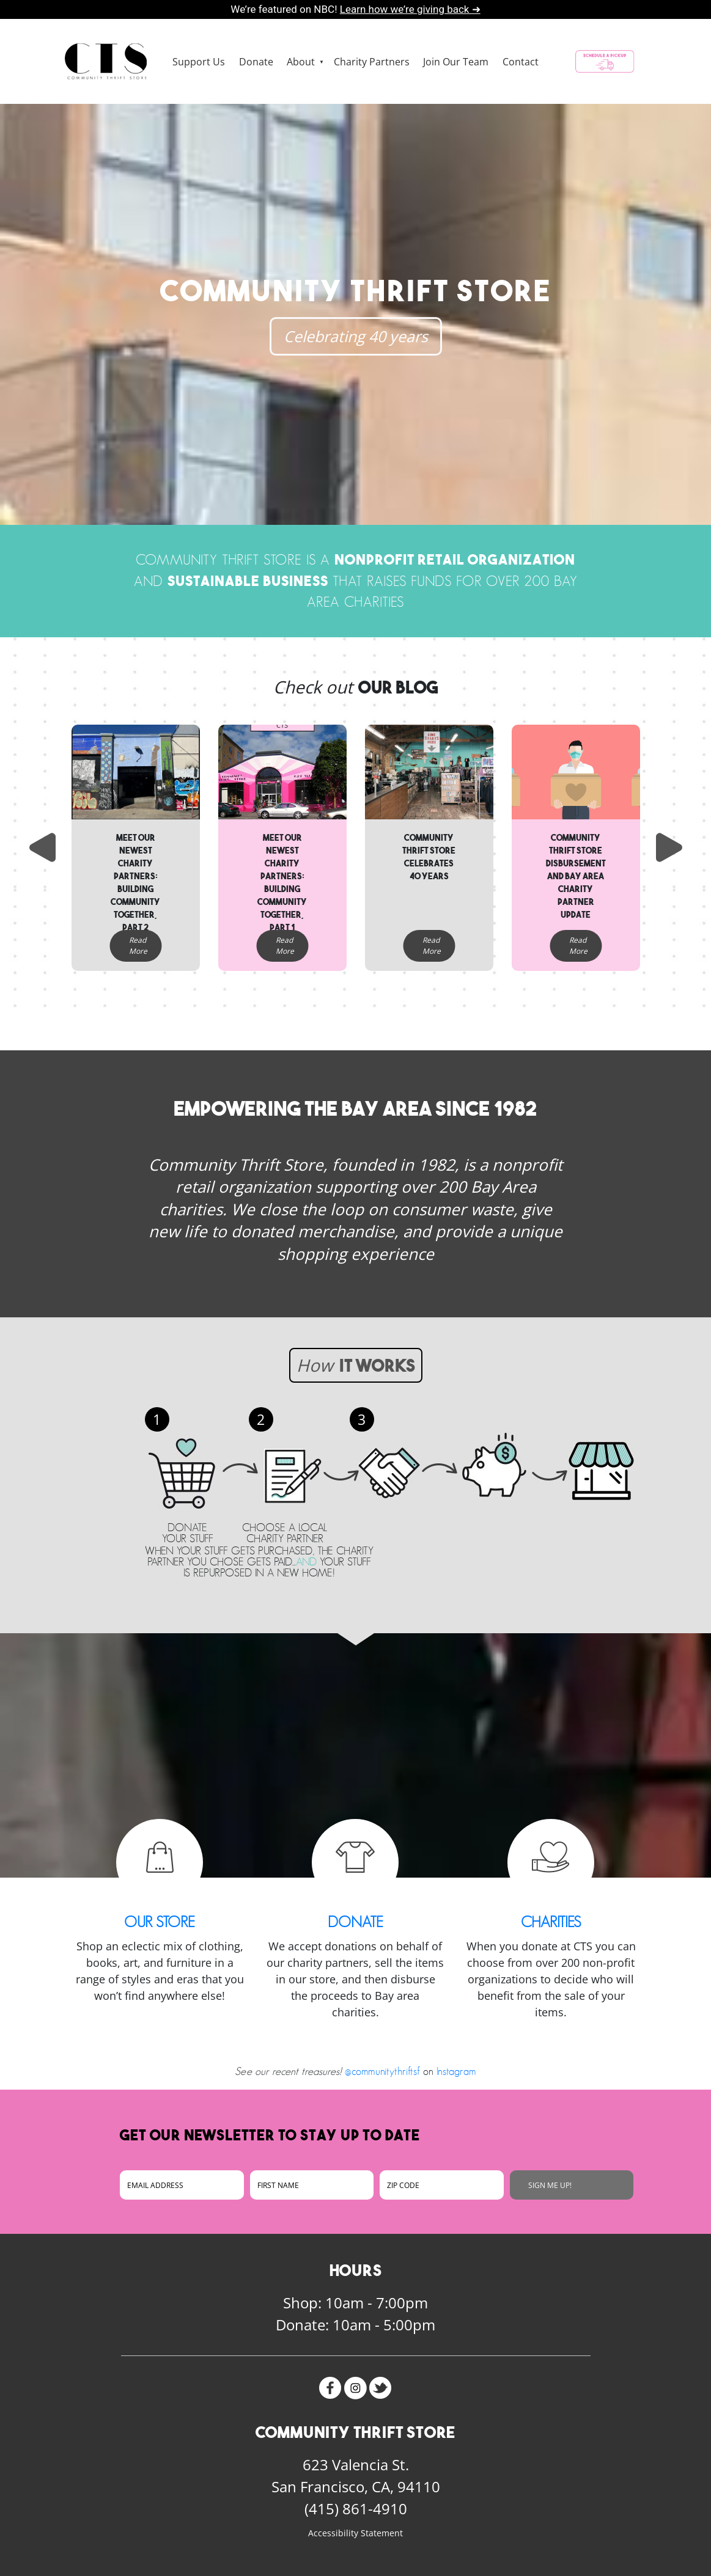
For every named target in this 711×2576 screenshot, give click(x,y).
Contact (521, 61)
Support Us (198, 61)
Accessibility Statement (355, 2533)
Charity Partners (372, 61)
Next (671, 847)
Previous (41, 847)
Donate (256, 61)
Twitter (380, 2388)
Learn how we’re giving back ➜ (410, 9)
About (301, 61)
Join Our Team (455, 61)
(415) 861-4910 (355, 2508)
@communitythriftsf (382, 2071)
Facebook (330, 2388)
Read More (138, 945)
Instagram (456, 2071)
